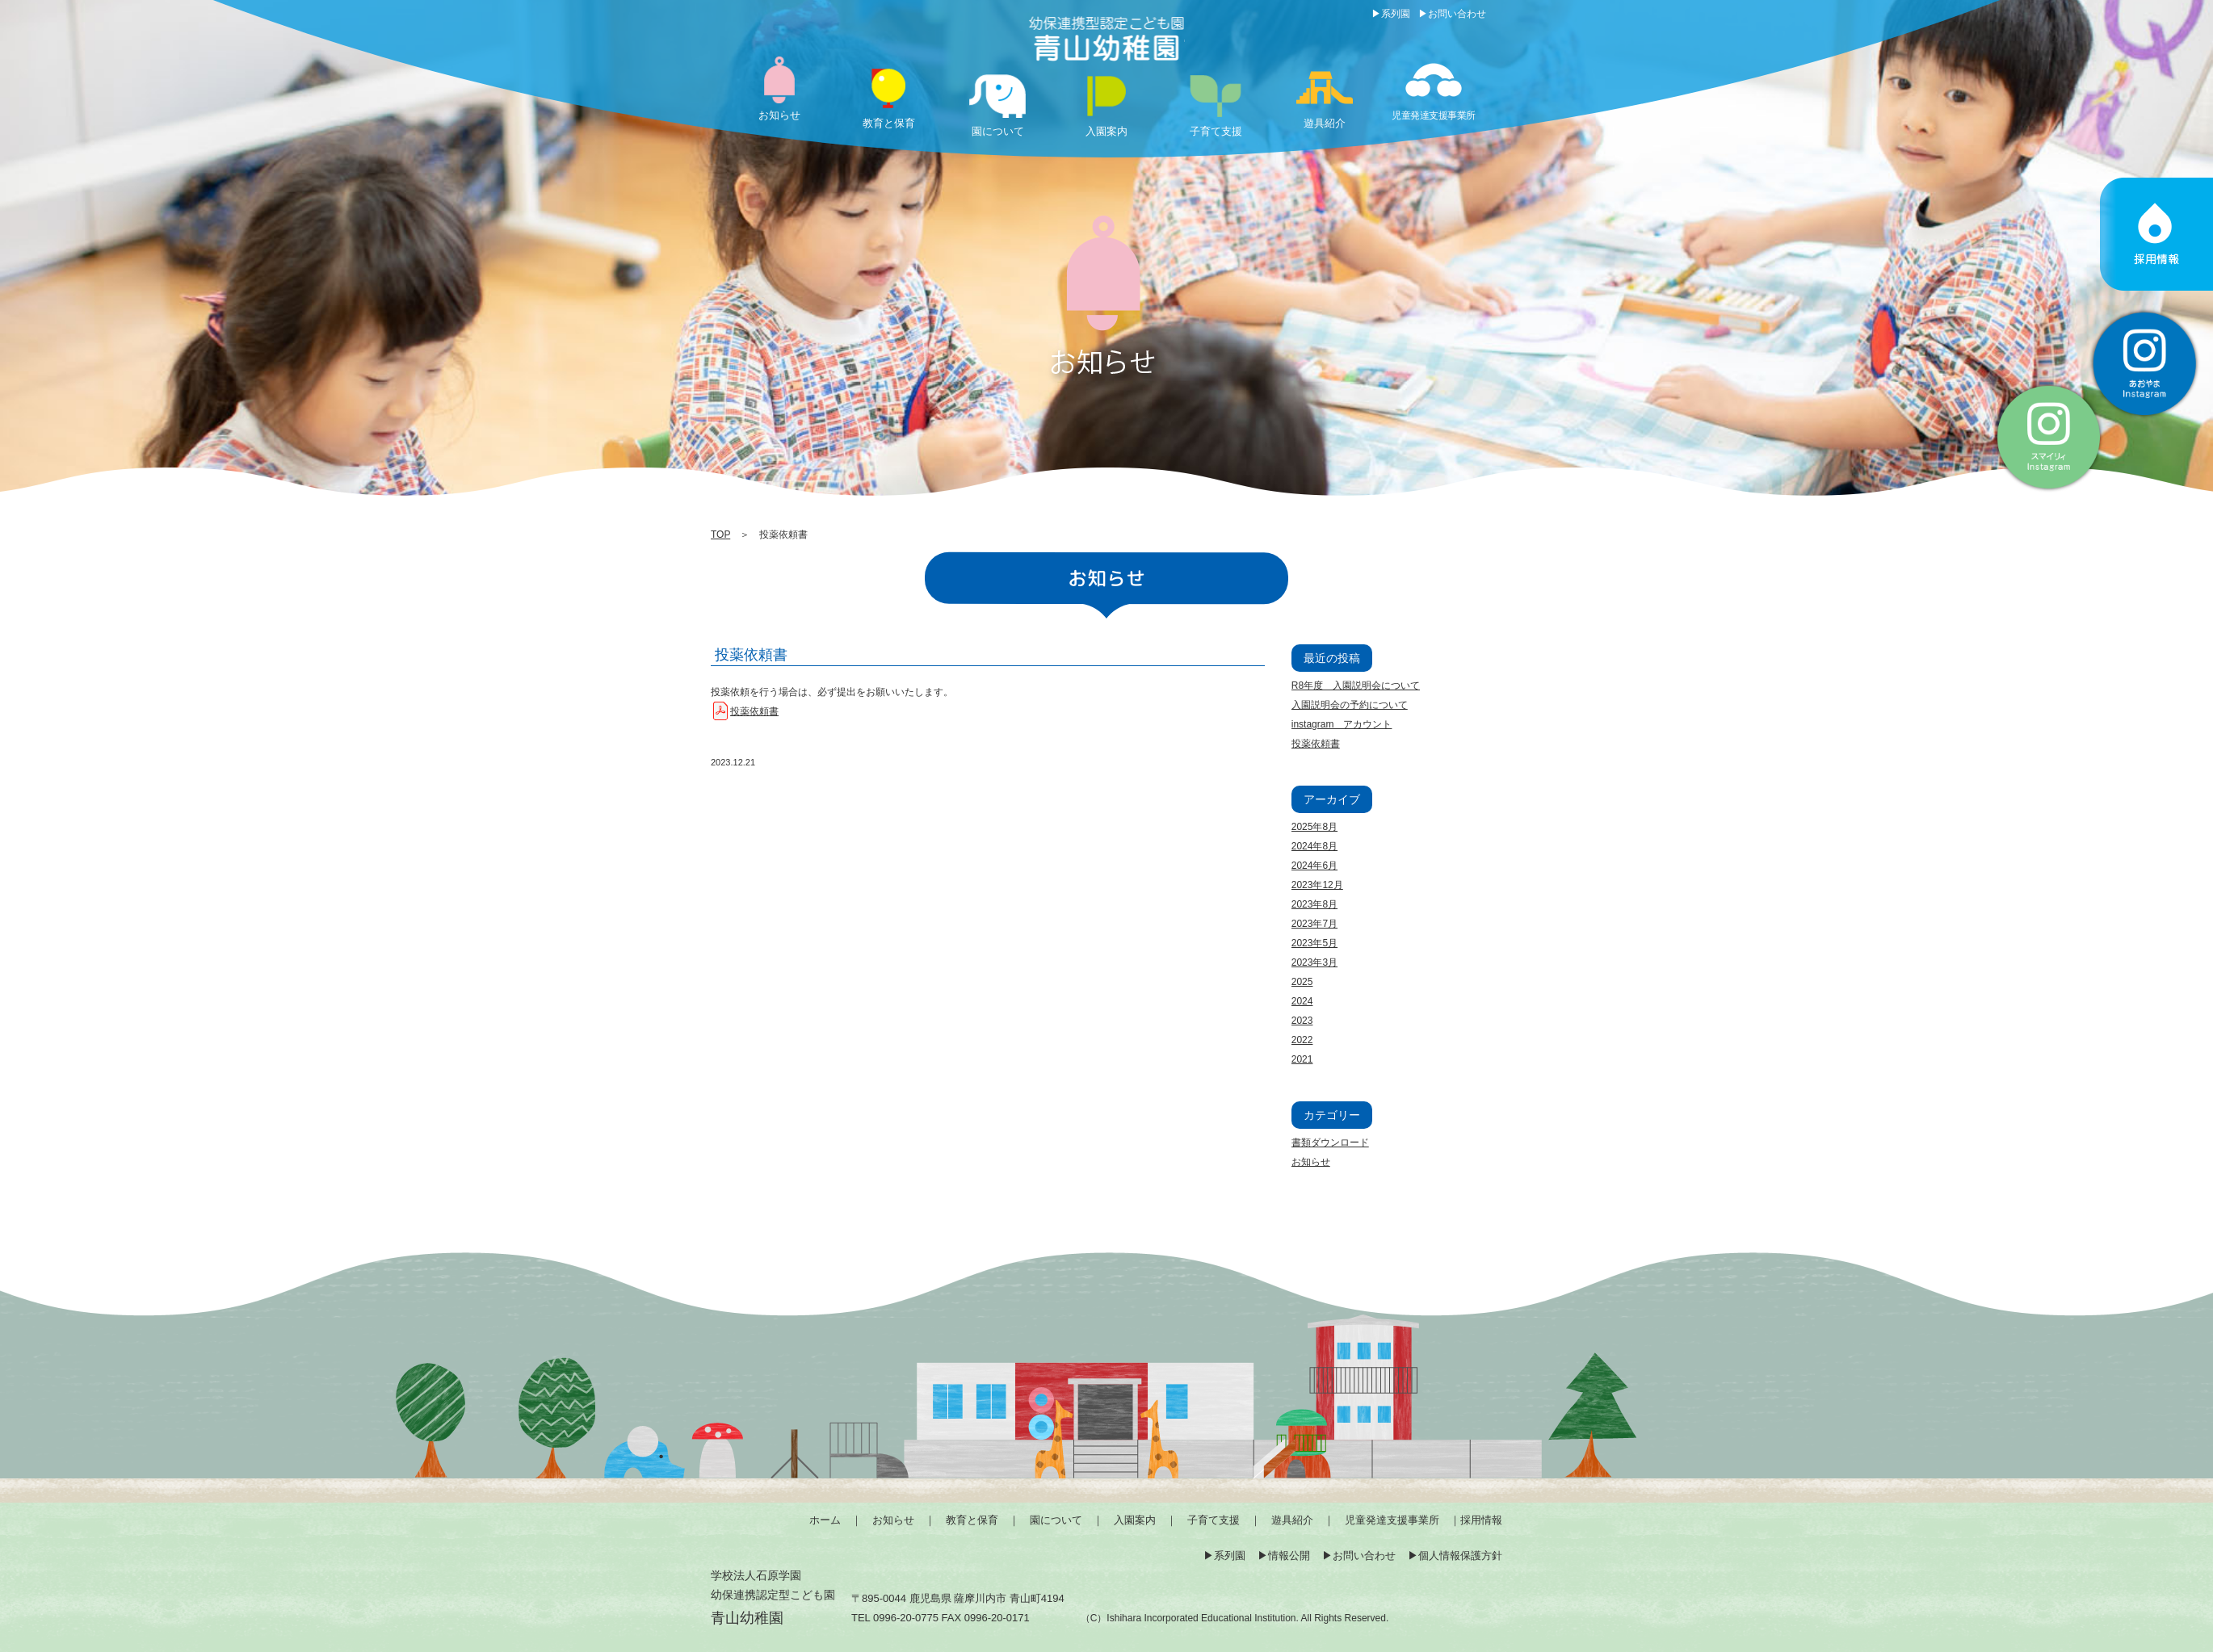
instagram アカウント (1341, 724)
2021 (1302, 1059)
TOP (720, 534)
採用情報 (1481, 1520)
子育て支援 (1213, 1520)
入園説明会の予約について (1349, 705)
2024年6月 (1314, 865)
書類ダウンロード (1330, 1142)
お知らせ (1310, 1162)
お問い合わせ (1457, 13)
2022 (1302, 1040)
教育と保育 (972, 1520)
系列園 (1395, 13)
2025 (1302, 981)
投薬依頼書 (751, 655)
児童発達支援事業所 (1392, 1520)
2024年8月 (1314, 846)
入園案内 (1135, 1520)
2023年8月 (1314, 904)
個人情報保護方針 (1460, 1555)
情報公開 (1289, 1555)
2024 (1302, 1001)
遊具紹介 (1292, 1520)
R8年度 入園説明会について (1355, 685)
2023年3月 (1314, 962)
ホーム (825, 1520)
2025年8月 (1314, 826)
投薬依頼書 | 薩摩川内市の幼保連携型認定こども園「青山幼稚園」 (1107, 40)
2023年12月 (1317, 885)
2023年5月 (1314, 943)
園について (1056, 1520)
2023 (1302, 1020)
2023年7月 (1314, 923)
